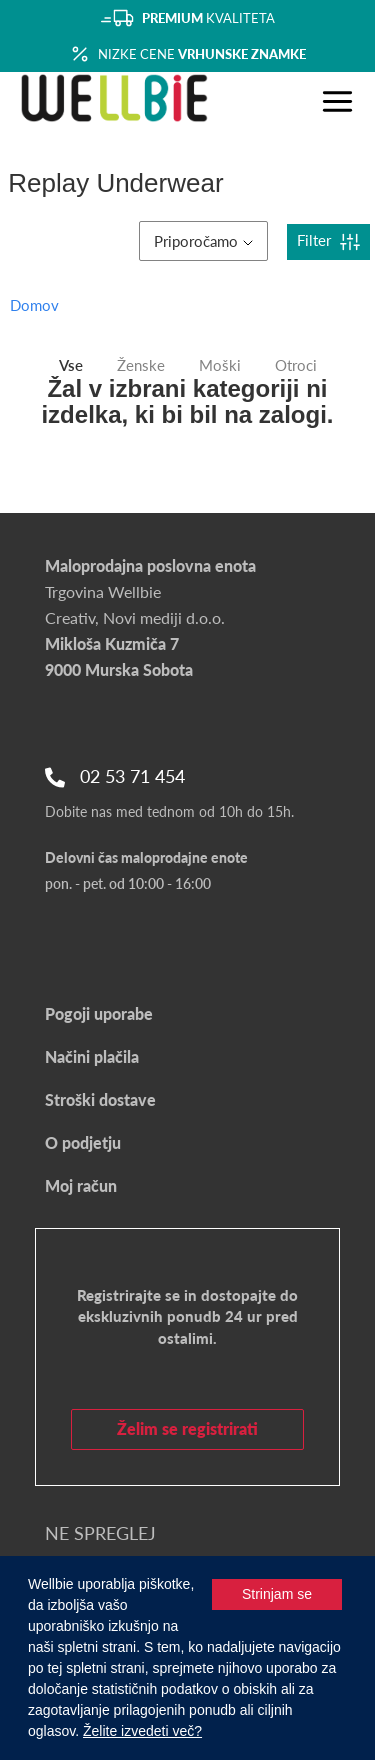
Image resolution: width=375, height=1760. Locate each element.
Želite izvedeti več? (142, 1731)
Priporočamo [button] (203, 241)
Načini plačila (92, 1056)
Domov (34, 305)
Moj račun (81, 1185)
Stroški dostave (100, 1099)
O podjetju (83, 1142)
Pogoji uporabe (99, 1013)
